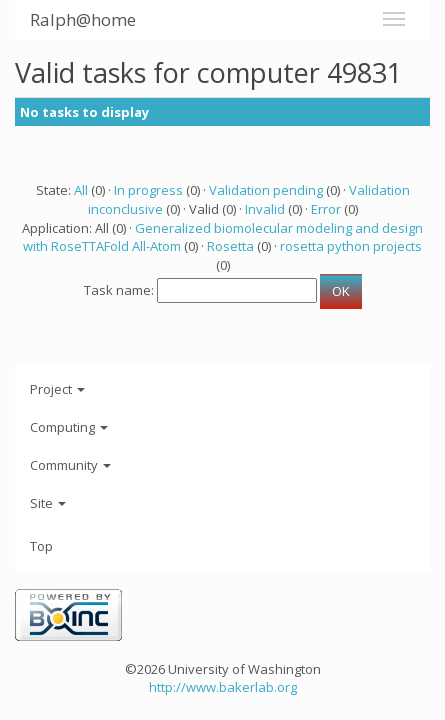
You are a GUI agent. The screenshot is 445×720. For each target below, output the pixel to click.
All (81, 190)
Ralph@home (83, 19)
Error (326, 209)
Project (57, 389)
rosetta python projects (351, 246)
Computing (69, 427)
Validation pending (266, 190)
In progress (148, 190)
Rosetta (230, 246)
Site (48, 503)
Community (70, 465)
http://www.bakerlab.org (223, 687)
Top (41, 546)
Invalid (265, 209)
